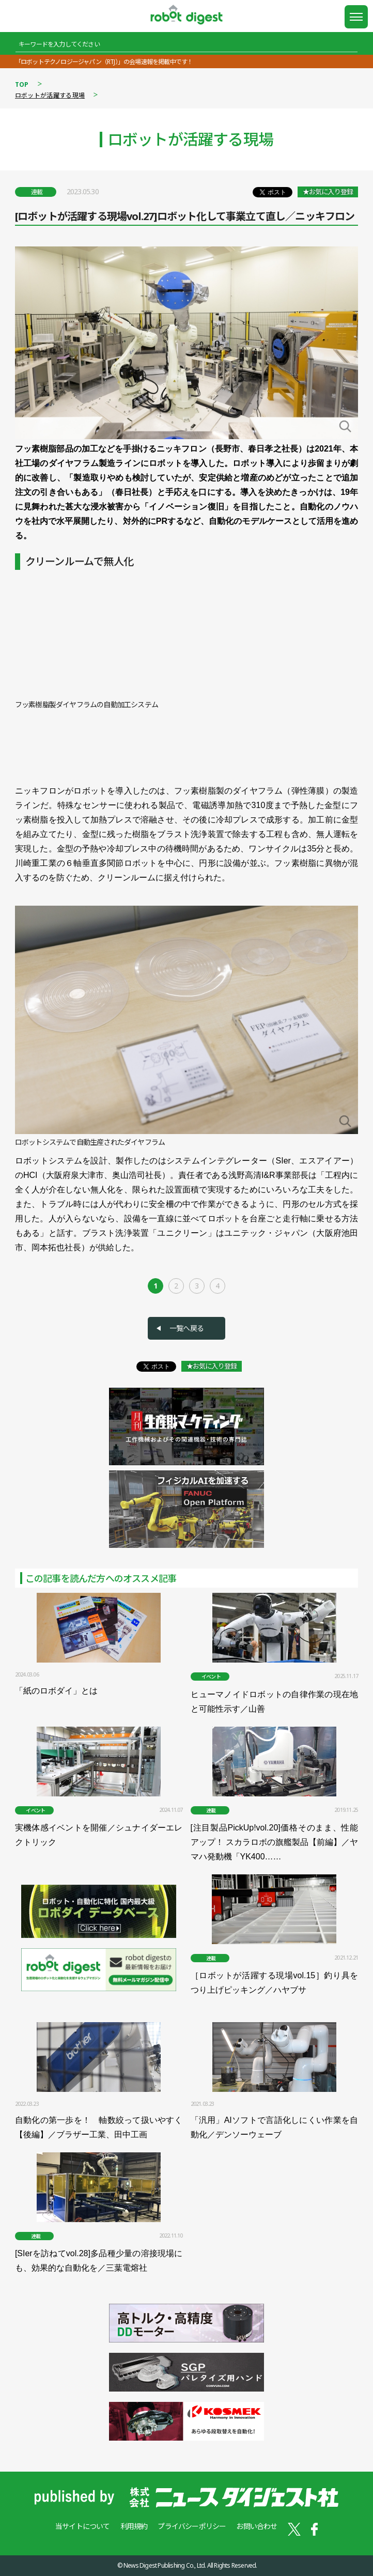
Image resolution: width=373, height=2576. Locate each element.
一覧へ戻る (186, 1328)
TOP (22, 84)
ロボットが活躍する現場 (50, 95)
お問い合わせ (256, 2526)
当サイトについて (82, 2526)
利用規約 (134, 2526)
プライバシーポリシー (192, 2526)
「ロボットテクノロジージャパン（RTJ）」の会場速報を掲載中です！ (104, 61)
